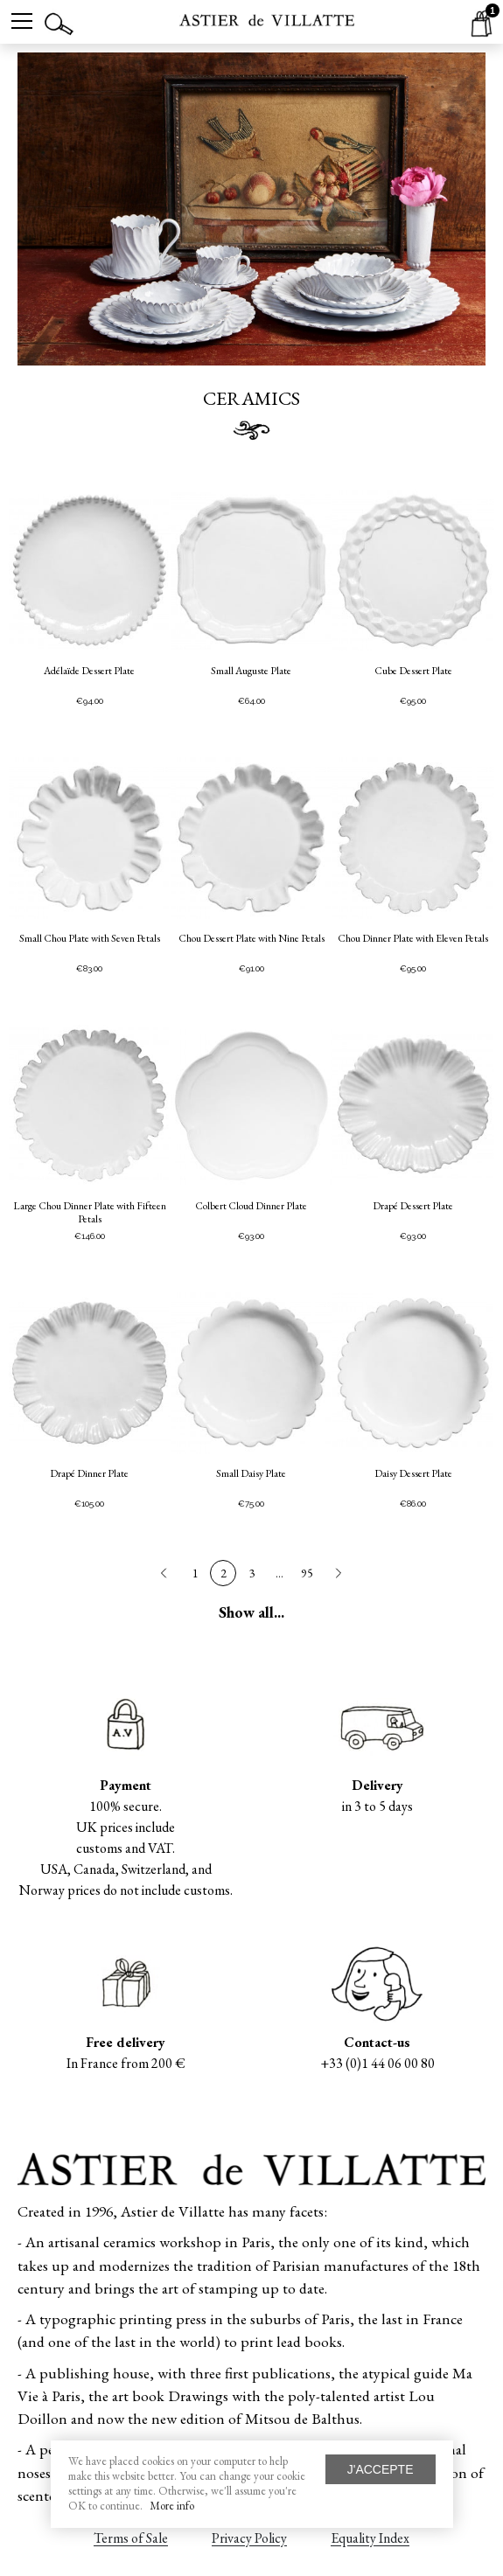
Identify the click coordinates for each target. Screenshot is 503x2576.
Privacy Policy (249, 2538)
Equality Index (370, 2538)
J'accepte (380, 2469)
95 (307, 1573)
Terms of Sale (131, 2538)
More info (172, 2505)
